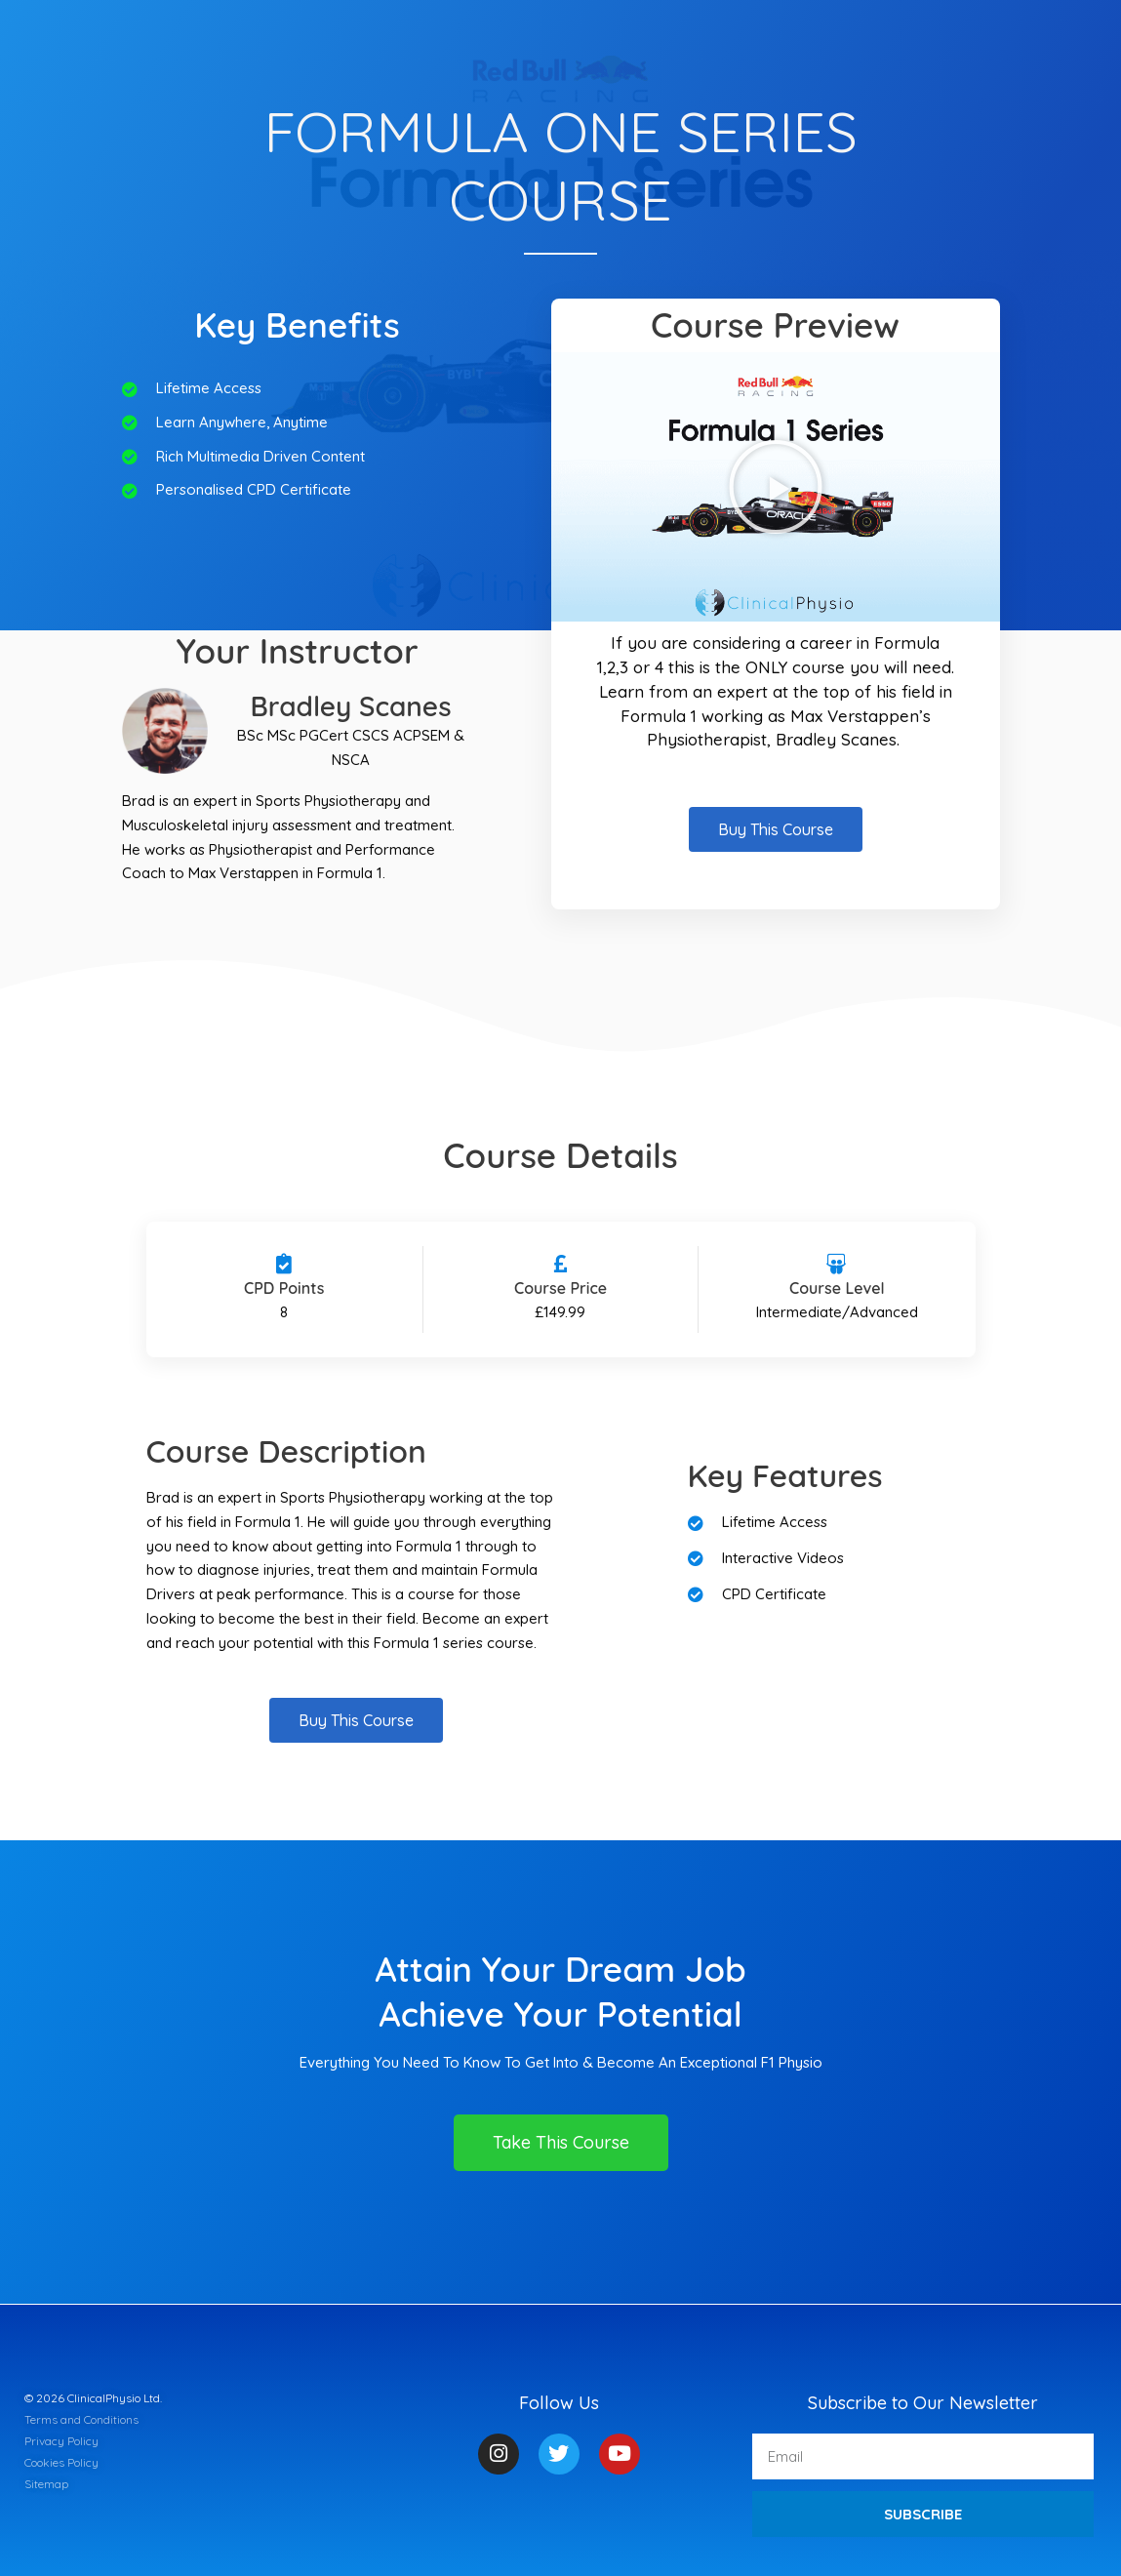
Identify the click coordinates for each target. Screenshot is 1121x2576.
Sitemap (46, 2483)
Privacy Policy (61, 2441)
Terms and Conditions (81, 2419)
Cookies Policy (61, 2462)
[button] (775, 487)
